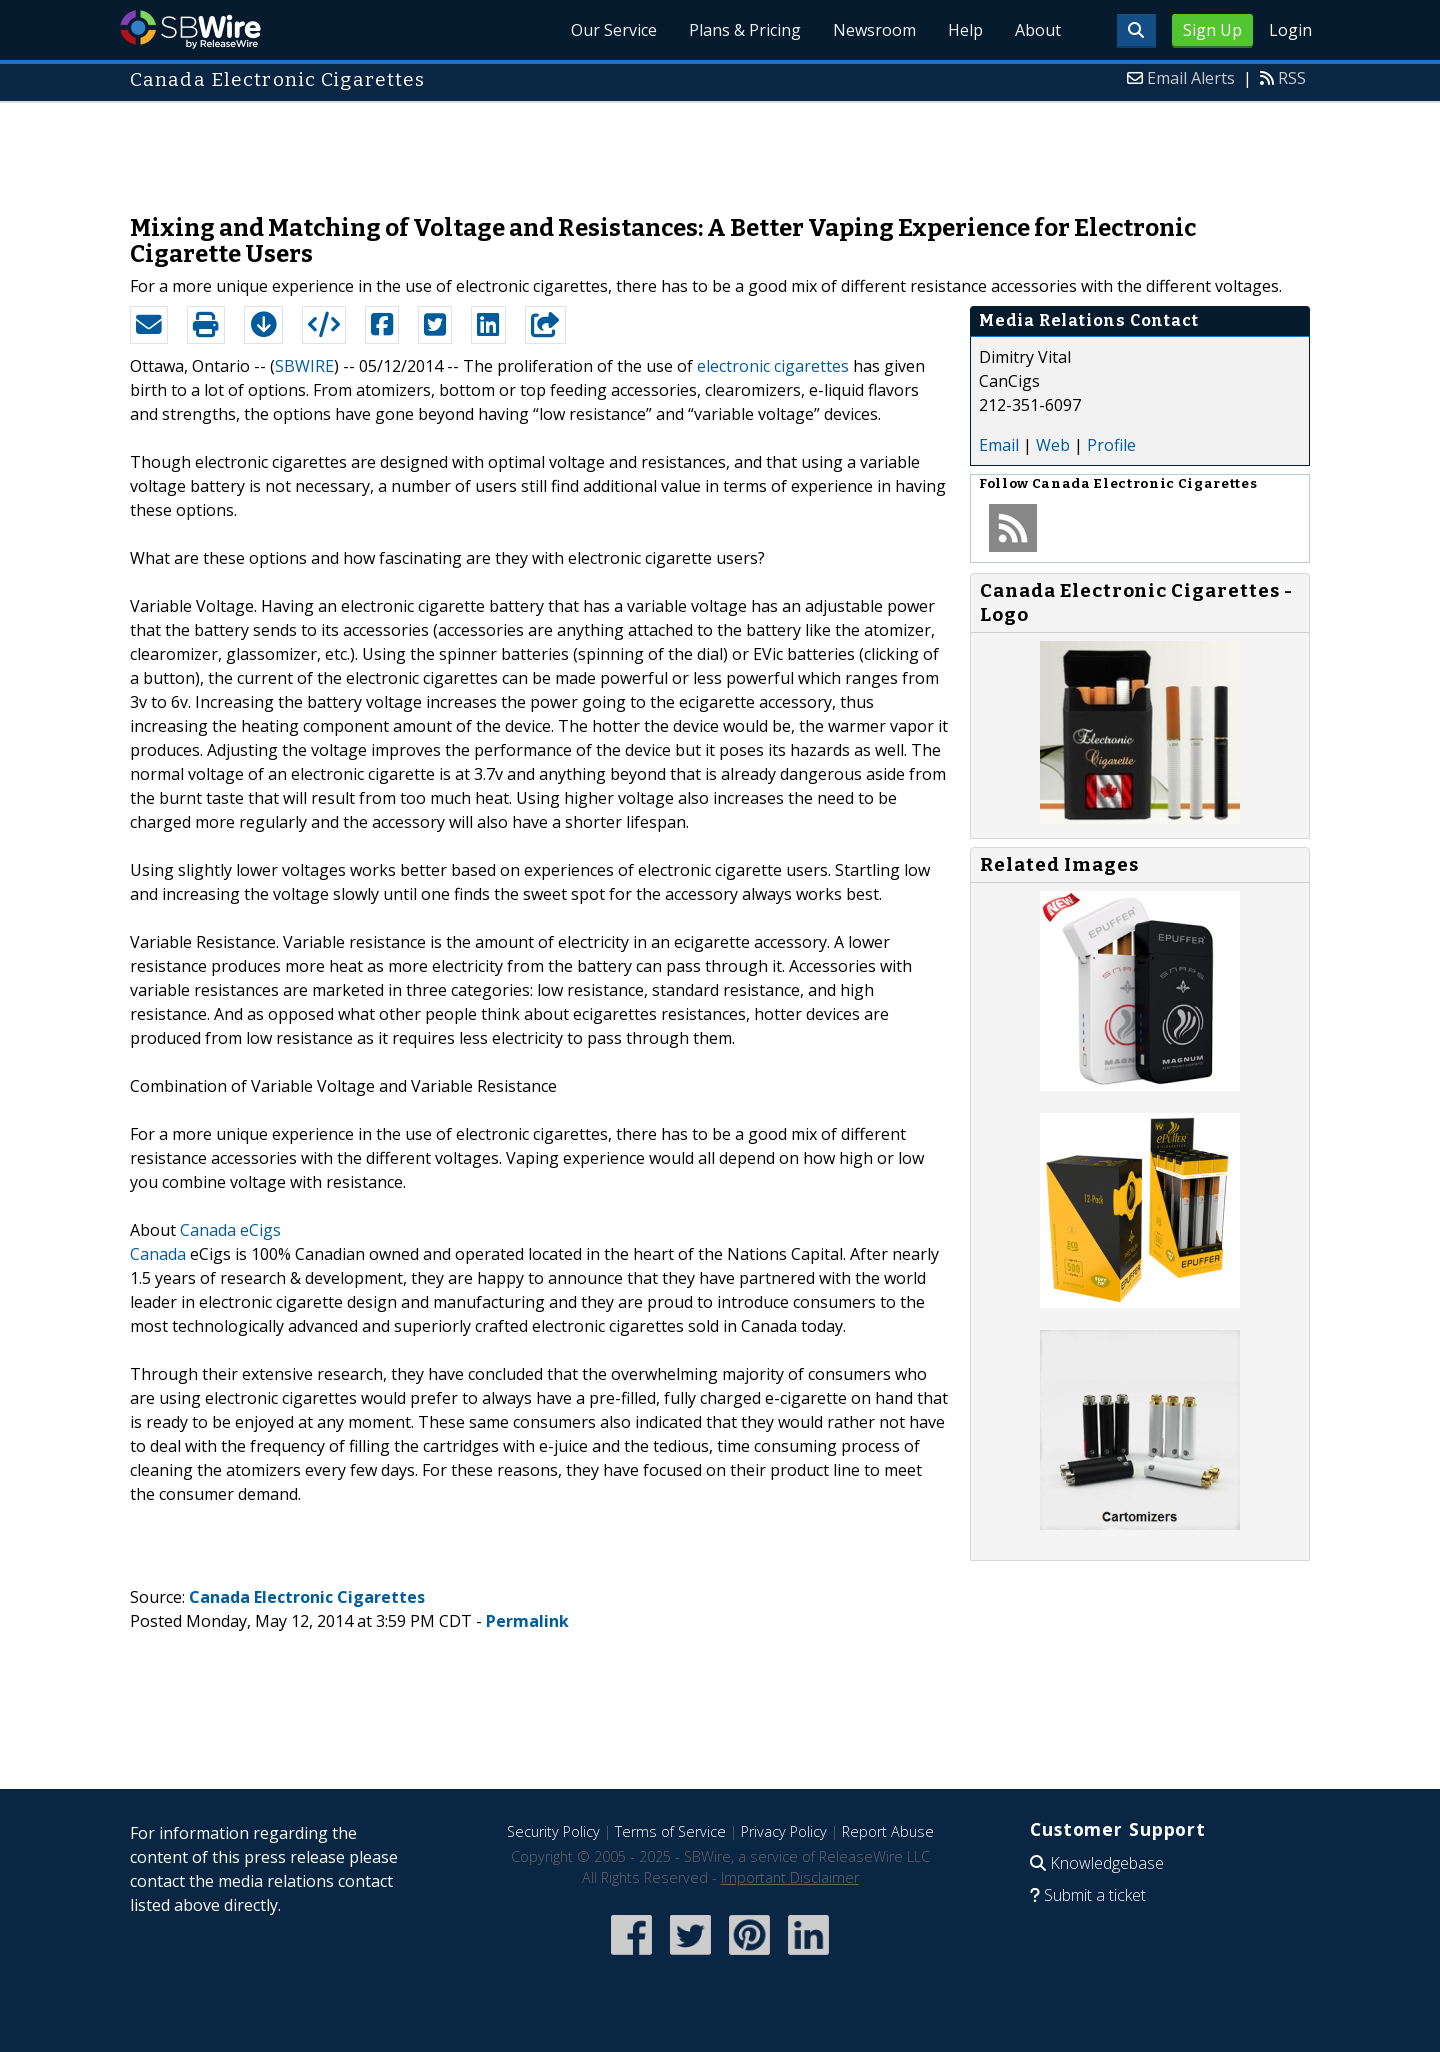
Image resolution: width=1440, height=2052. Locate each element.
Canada (158, 1254)
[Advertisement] (720, 148)
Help (965, 30)
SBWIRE (304, 366)
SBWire (190, 29)
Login (1290, 30)
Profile (1111, 445)
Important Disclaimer (790, 1877)
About (1038, 30)
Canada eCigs (230, 1230)
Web (1053, 445)
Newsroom (874, 30)
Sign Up (1212, 30)
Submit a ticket (1095, 1895)
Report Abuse (888, 1831)
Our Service (614, 30)
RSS (1292, 78)
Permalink (527, 1621)
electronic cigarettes (773, 366)
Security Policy (553, 1831)
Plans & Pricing (745, 30)
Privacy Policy (784, 1831)
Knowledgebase (1107, 1863)
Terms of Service (670, 1831)
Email (999, 445)
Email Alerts (1191, 78)
